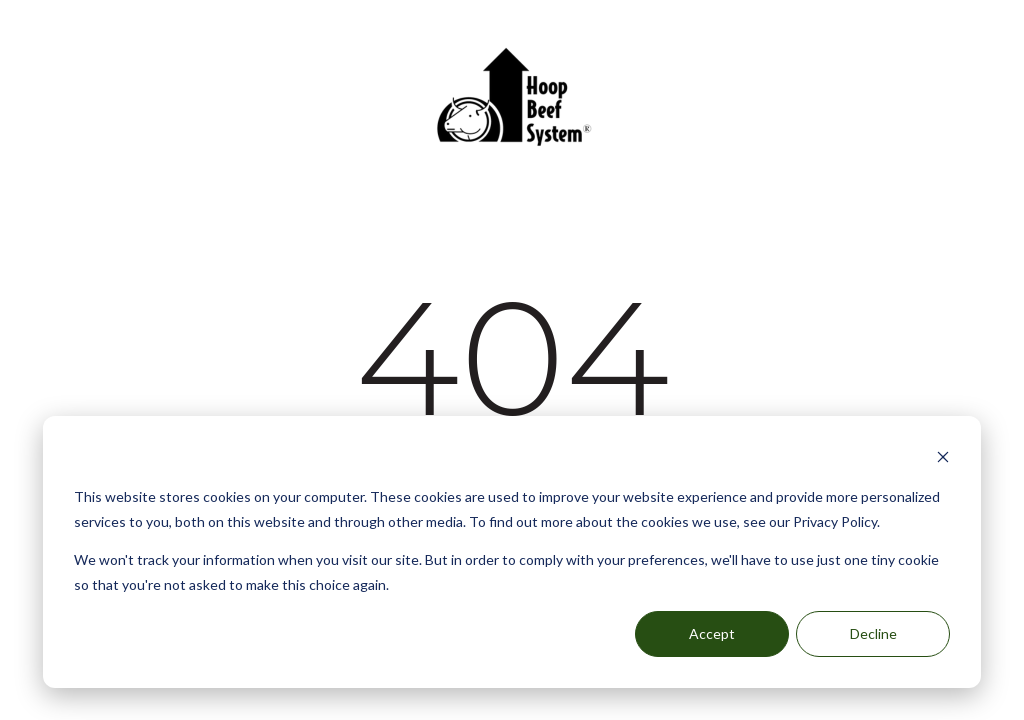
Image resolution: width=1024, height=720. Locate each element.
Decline (873, 633)
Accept (712, 633)
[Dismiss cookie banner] (943, 459)
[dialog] (512, 552)
